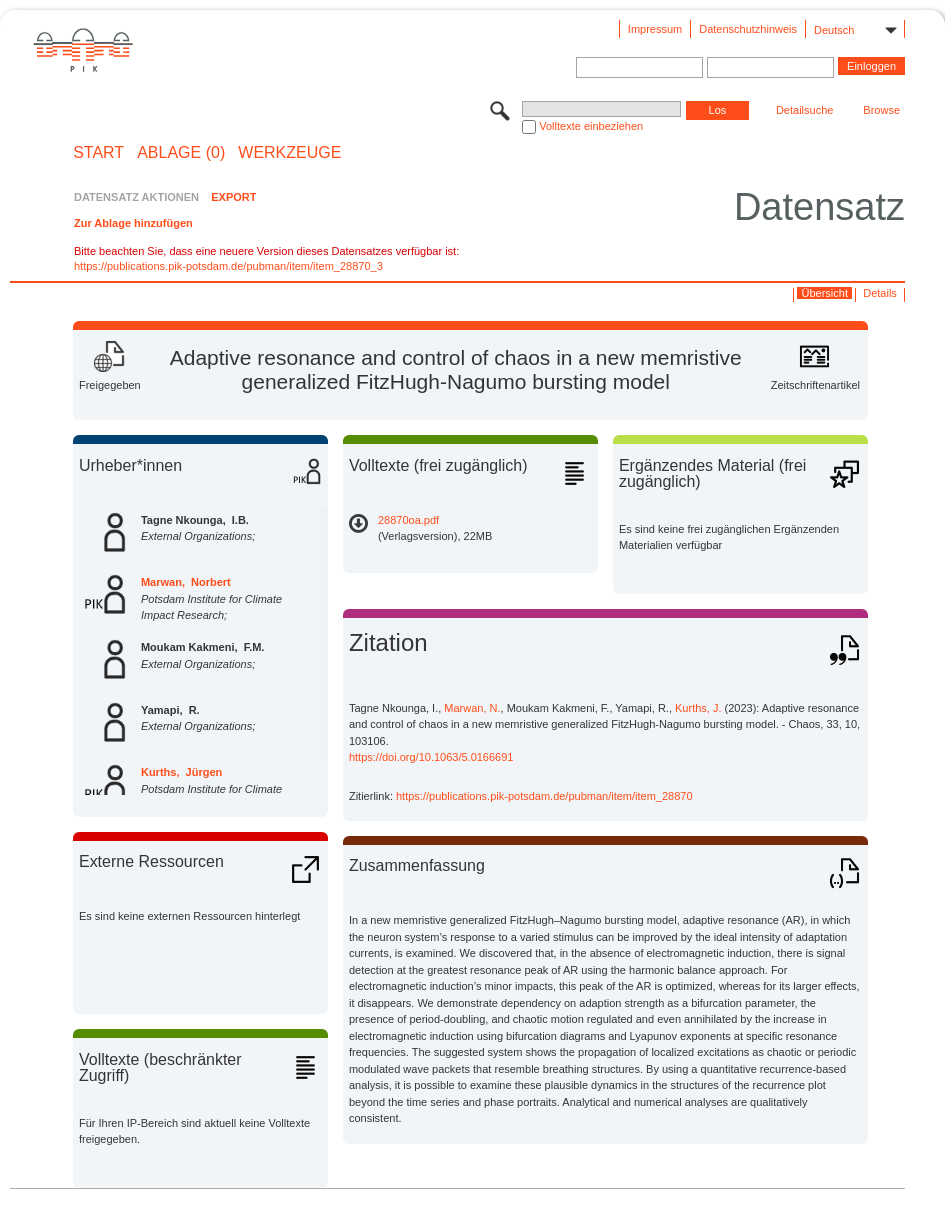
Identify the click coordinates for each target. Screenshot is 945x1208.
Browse (881, 110)
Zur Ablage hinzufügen (133, 223)
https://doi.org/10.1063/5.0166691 (431, 757)
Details (880, 293)
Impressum (655, 29)
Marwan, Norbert (186, 582)
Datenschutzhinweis (748, 29)
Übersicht (825, 293)
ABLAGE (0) (181, 153)
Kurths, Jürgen (181, 772)
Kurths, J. (698, 708)
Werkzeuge (289, 153)
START (98, 153)
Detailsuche (804, 110)
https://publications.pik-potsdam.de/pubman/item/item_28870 (544, 796)
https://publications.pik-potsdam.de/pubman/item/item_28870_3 (228, 266)
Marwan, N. (472, 708)
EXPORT (233, 197)
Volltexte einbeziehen (591, 126)
